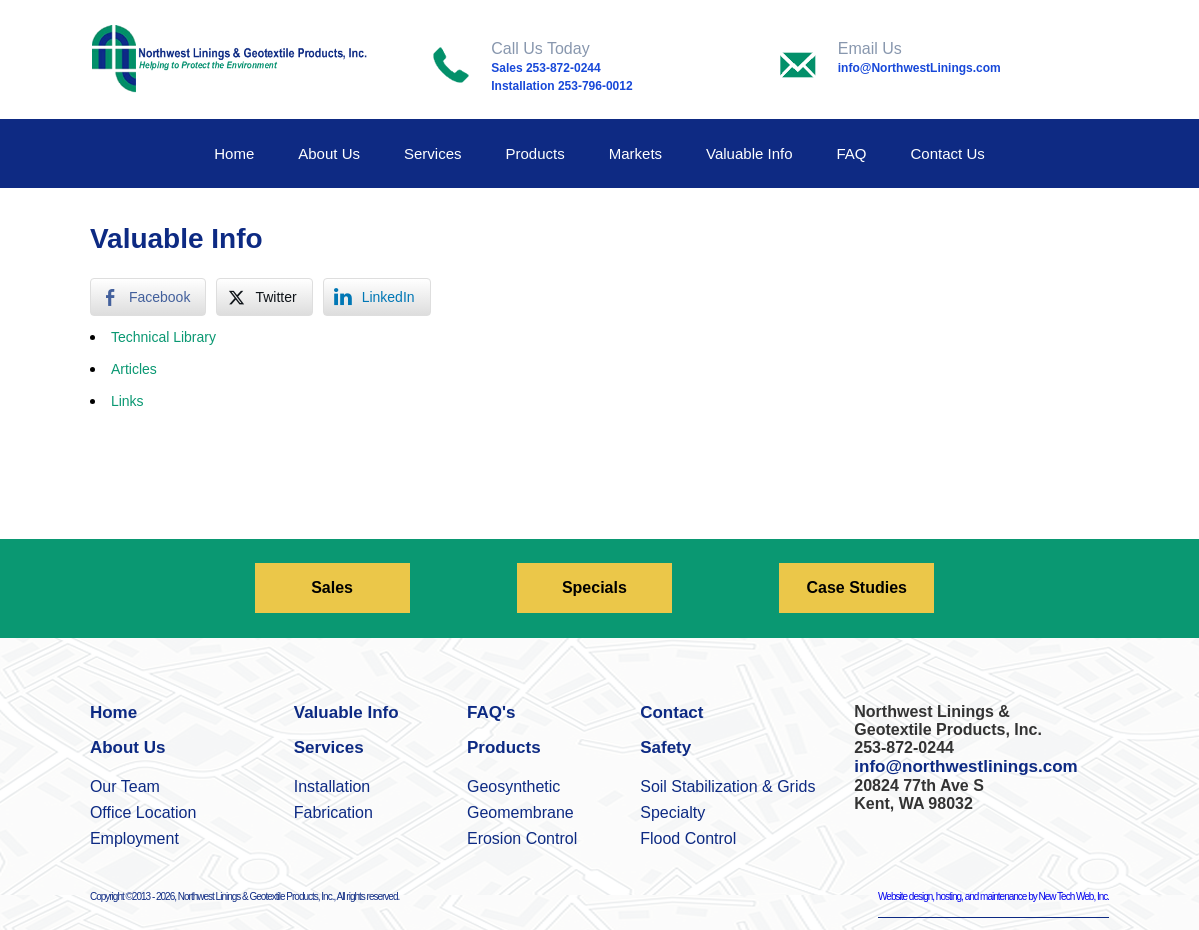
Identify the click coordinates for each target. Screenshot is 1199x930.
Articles (134, 369)
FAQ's (491, 712)
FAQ (852, 153)
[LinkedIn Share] (377, 297)
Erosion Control (522, 838)
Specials (594, 587)
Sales (332, 587)
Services (433, 153)
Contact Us (948, 153)
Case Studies (856, 587)
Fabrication (333, 812)
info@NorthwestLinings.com (919, 68)
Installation (332, 786)
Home (234, 153)
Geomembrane (520, 812)
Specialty (672, 812)
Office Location (143, 812)
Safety (665, 747)
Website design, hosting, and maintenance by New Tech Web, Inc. (993, 896)
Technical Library (163, 337)
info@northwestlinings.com (965, 766)
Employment (134, 838)
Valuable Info (749, 153)
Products (535, 153)
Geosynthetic (513, 786)
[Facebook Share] (148, 297)
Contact (671, 712)
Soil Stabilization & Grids (727, 786)
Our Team (125, 786)
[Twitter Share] (264, 297)
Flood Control (688, 838)
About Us (329, 153)
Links (127, 401)
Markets (635, 153)
